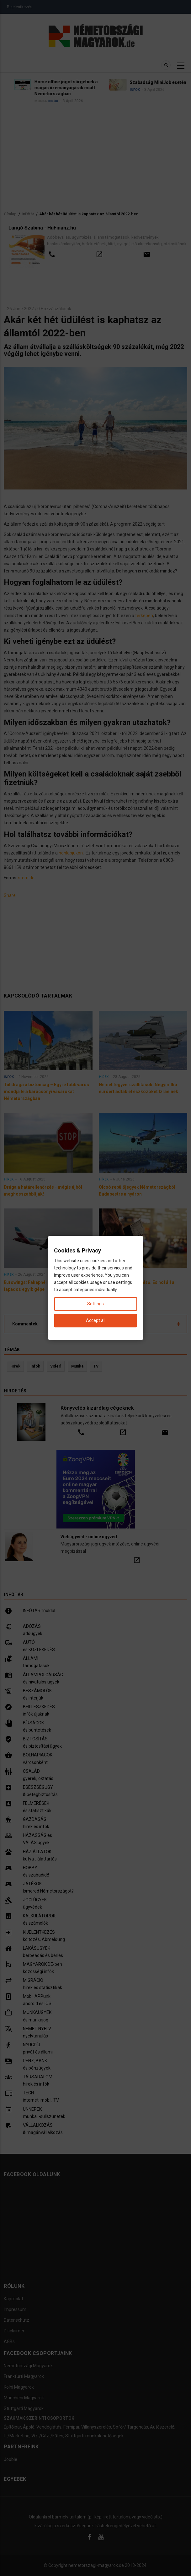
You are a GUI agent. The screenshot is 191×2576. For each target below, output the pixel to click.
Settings (95, 1304)
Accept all (95, 1320)
